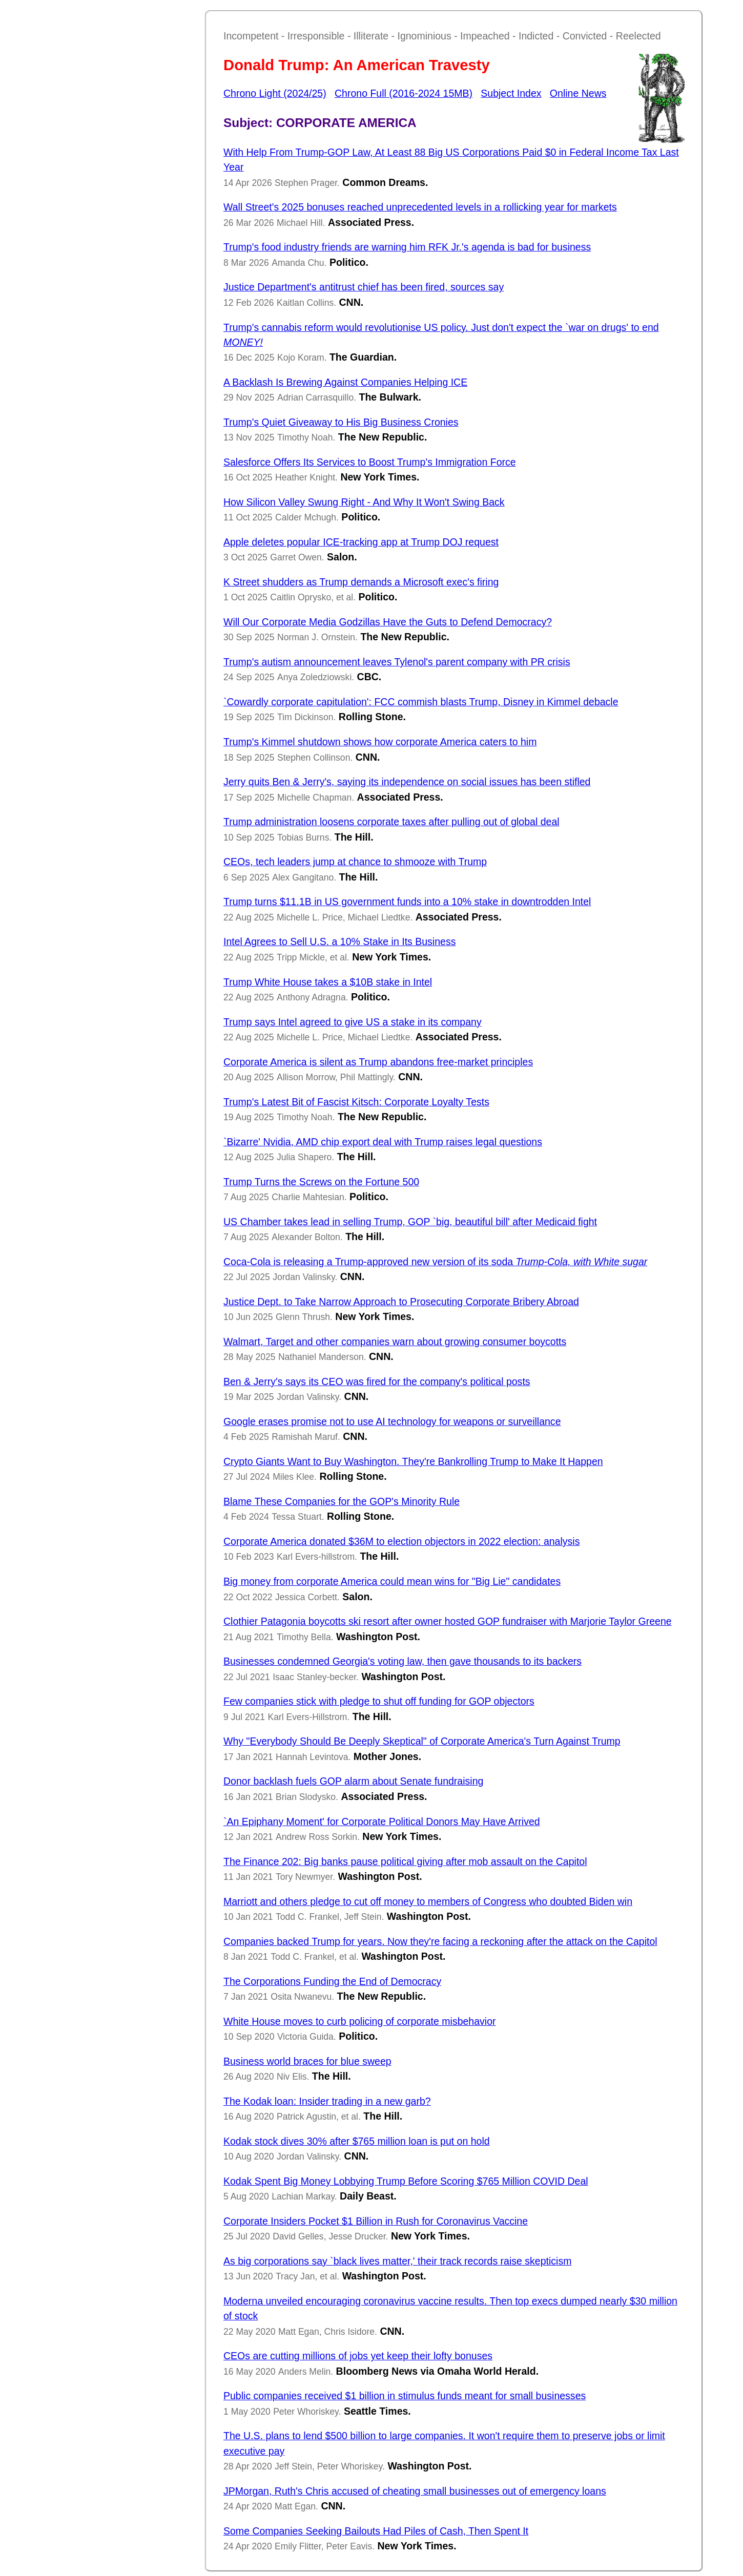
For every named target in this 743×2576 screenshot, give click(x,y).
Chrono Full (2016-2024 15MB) (403, 93)
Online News (578, 93)
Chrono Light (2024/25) (274, 93)
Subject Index (511, 93)
